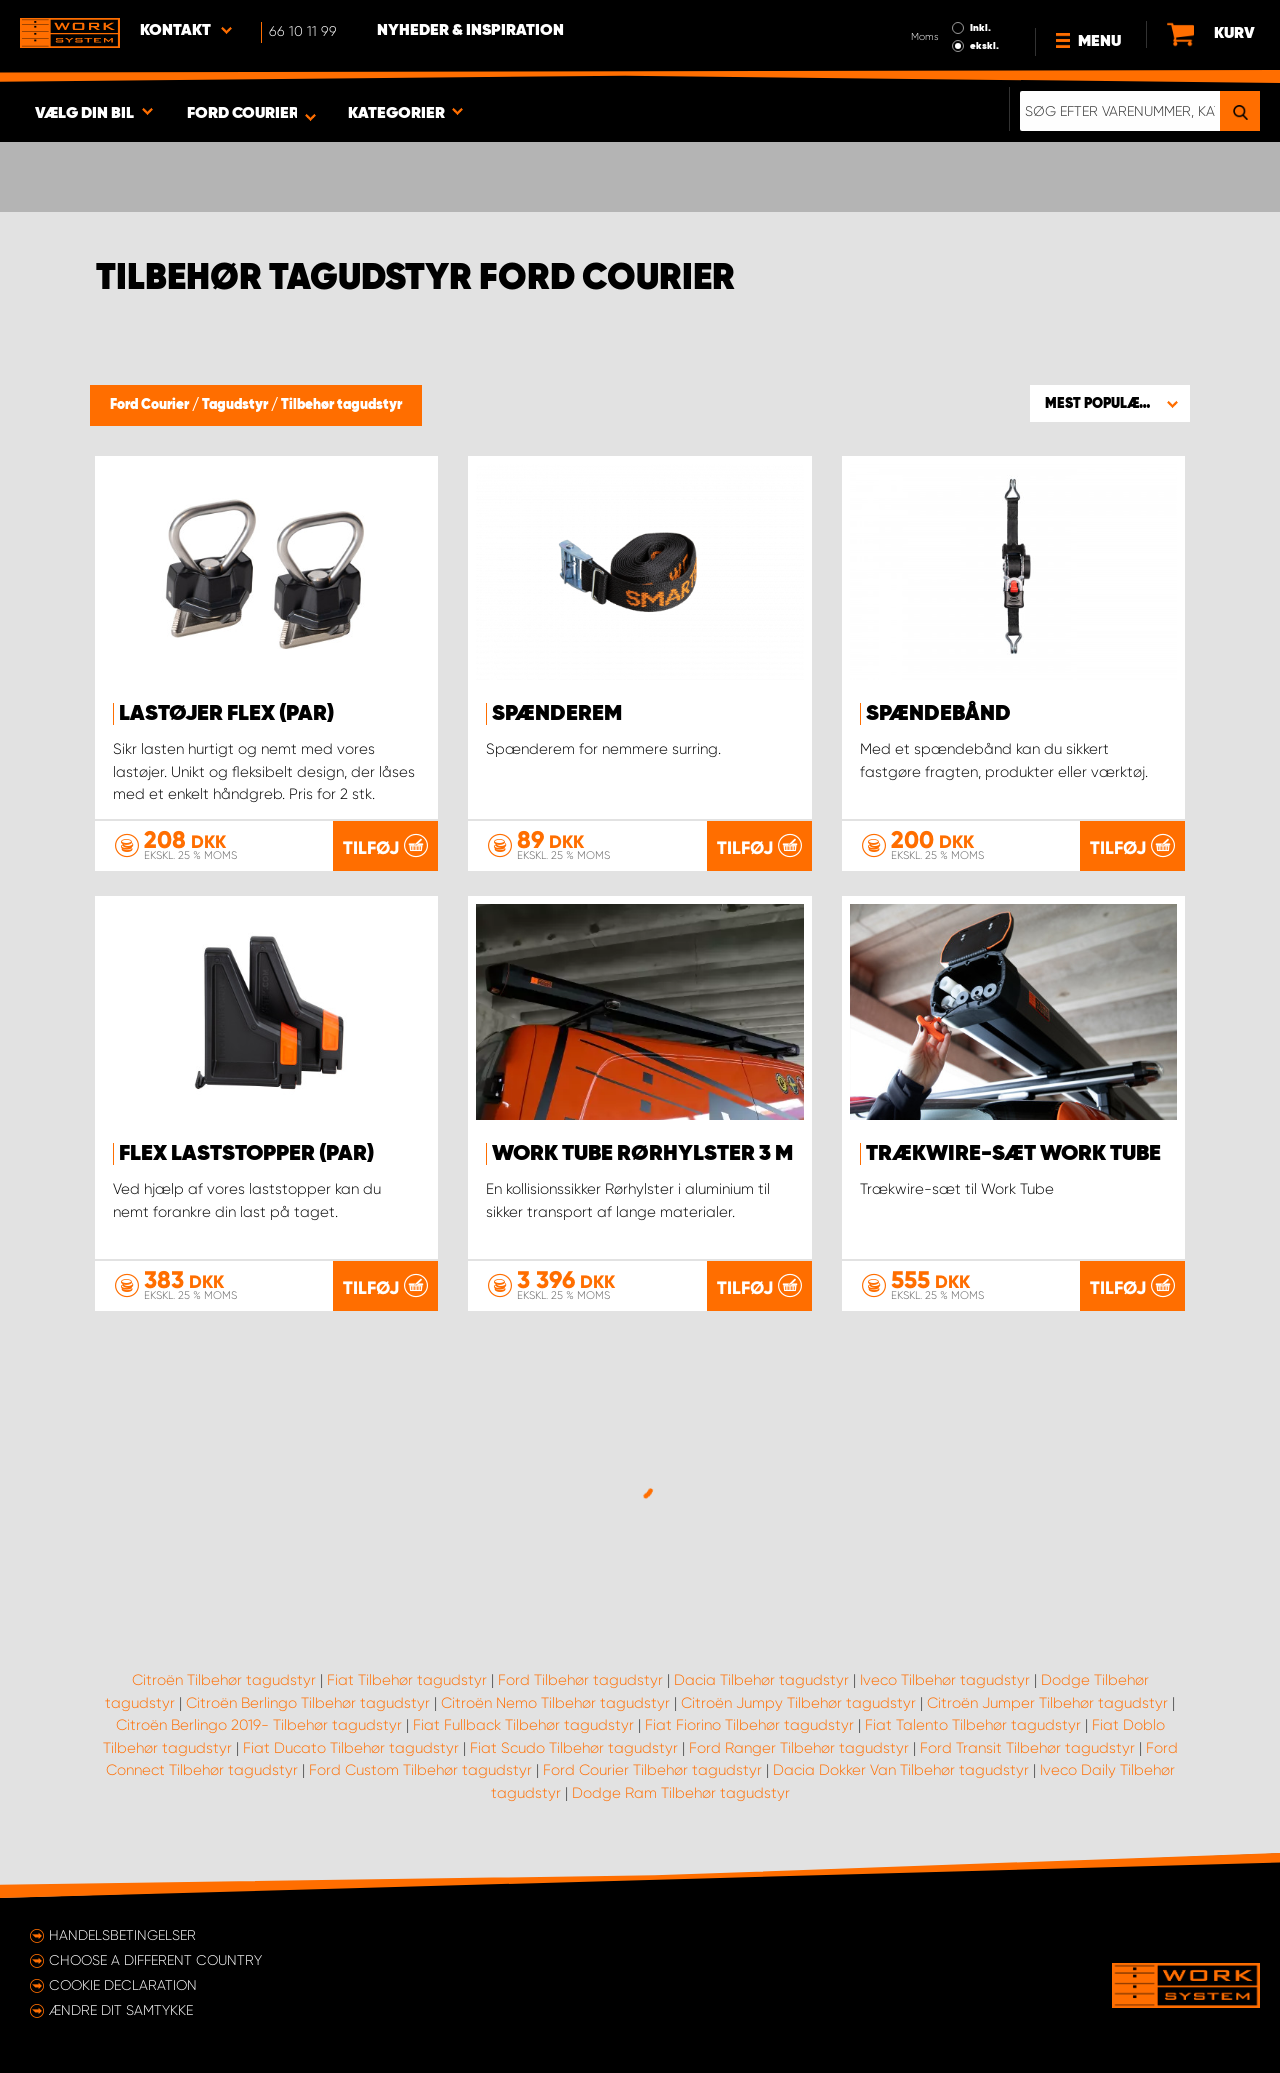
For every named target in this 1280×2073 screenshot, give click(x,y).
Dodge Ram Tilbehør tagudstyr (681, 1793)
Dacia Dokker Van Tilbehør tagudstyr (901, 1770)
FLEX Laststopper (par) (246, 1154)
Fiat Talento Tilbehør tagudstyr (973, 1725)
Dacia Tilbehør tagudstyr (761, 1680)
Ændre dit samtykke (121, 2010)
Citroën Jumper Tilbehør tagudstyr (1047, 1703)
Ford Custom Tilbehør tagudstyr (420, 1770)
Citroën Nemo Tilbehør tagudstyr (555, 1703)
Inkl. (980, 28)
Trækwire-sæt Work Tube (1013, 1154)
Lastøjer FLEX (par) (226, 714)
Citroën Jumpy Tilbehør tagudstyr (798, 1703)
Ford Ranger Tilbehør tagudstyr (799, 1748)
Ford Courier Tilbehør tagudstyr (652, 1770)
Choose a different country (155, 1960)
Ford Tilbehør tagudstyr (580, 1680)
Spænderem (557, 714)
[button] (1110, 403)
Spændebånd (938, 714)
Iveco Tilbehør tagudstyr (945, 1680)
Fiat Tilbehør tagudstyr (407, 1680)
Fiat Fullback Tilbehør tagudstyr (523, 1725)
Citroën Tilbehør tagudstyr (224, 1680)
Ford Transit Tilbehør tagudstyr (1027, 1748)
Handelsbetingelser (122, 1935)
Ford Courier (151, 405)
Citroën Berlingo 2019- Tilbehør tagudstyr (259, 1725)
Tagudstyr (236, 405)
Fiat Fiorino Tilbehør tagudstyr (749, 1725)
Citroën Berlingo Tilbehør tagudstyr (308, 1703)
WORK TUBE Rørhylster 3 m (642, 1154)
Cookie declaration (123, 1985)
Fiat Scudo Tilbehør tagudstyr (574, 1748)
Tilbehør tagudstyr (341, 405)
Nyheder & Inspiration (470, 31)
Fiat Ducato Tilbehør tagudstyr (351, 1748)
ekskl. (984, 46)
